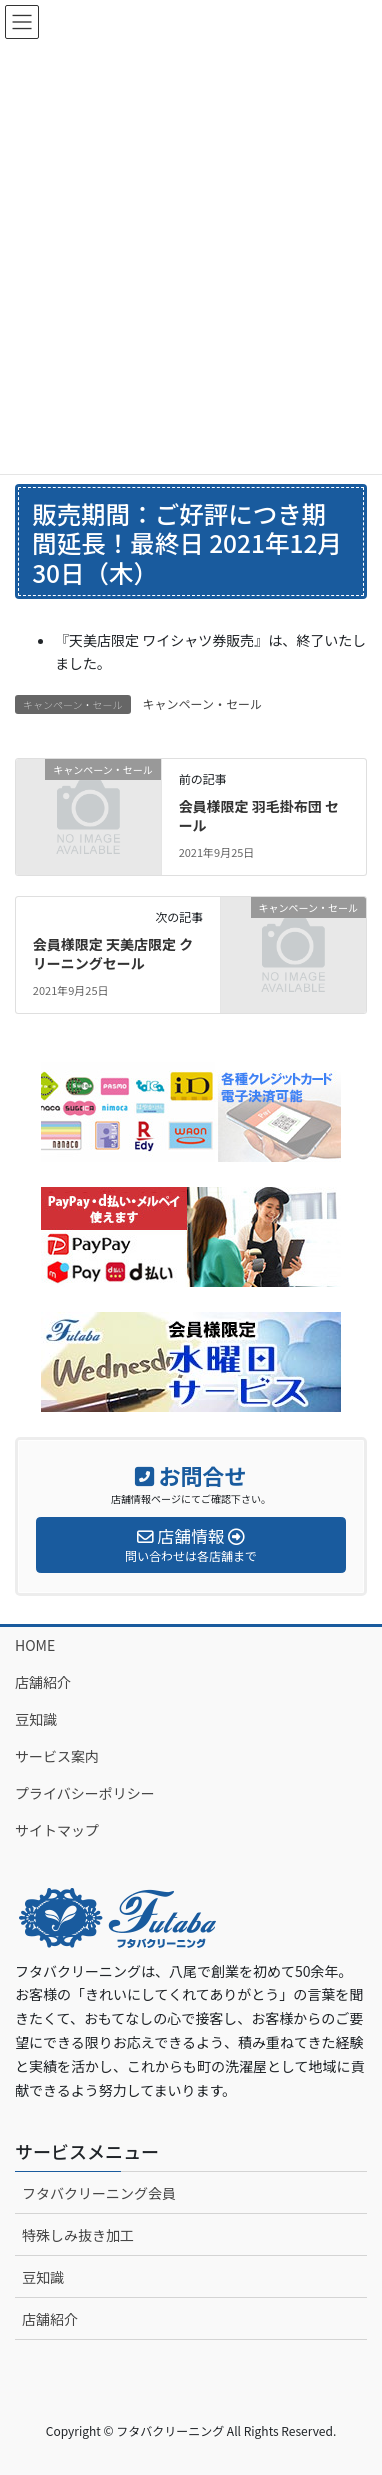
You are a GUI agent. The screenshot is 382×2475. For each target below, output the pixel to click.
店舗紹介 (43, 1682)
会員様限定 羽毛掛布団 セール (259, 816)
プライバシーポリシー (85, 1793)
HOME (35, 1645)
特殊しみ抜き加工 (78, 2235)
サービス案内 (57, 1756)
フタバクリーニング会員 (99, 2193)
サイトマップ (57, 1830)
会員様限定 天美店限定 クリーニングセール (113, 954)
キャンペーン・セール (202, 703)
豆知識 (36, 1719)
